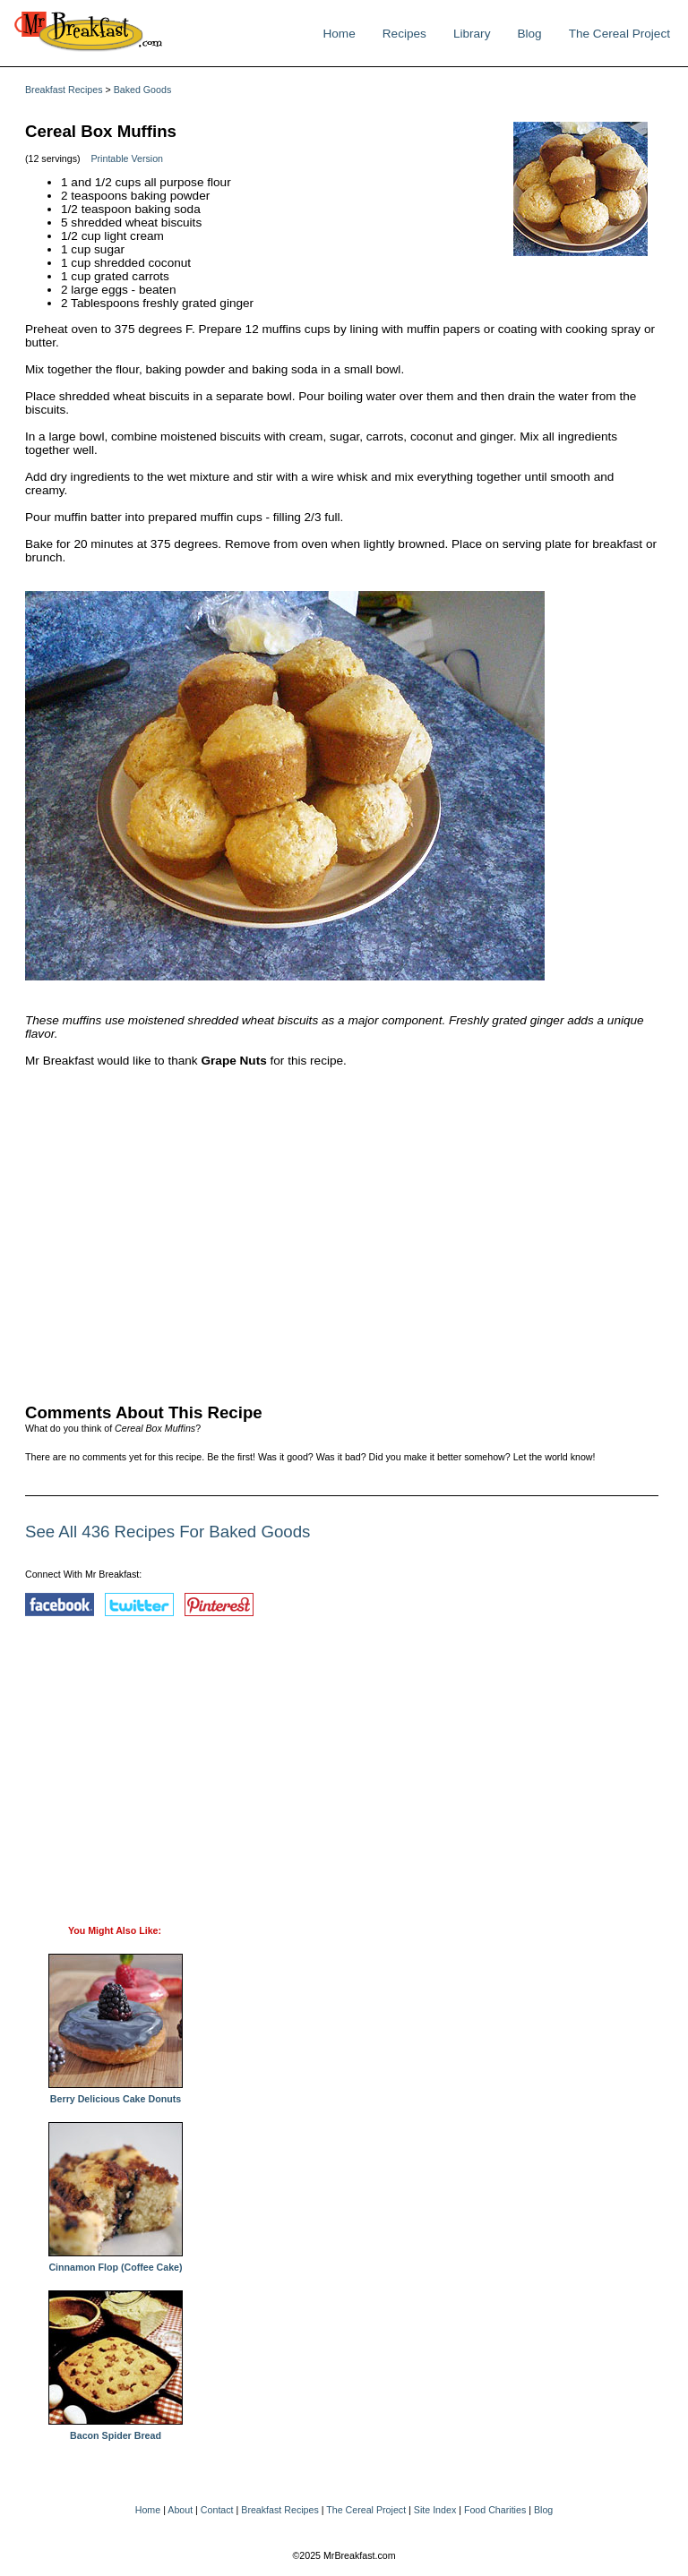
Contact (217, 2509)
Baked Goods (143, 89)
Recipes (404, 33)
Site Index (435, 2509)
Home (338, 33)
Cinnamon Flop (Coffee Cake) (115, 2262)
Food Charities (495, 2509)
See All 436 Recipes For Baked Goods (167, 1531)
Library (472, 33)
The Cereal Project (619, 33)
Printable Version (126, 158)
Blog (529, 33)
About (180, 2509)
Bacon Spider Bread (115, 2431)
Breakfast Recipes (63, 89)
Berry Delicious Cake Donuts (115, 2094)
